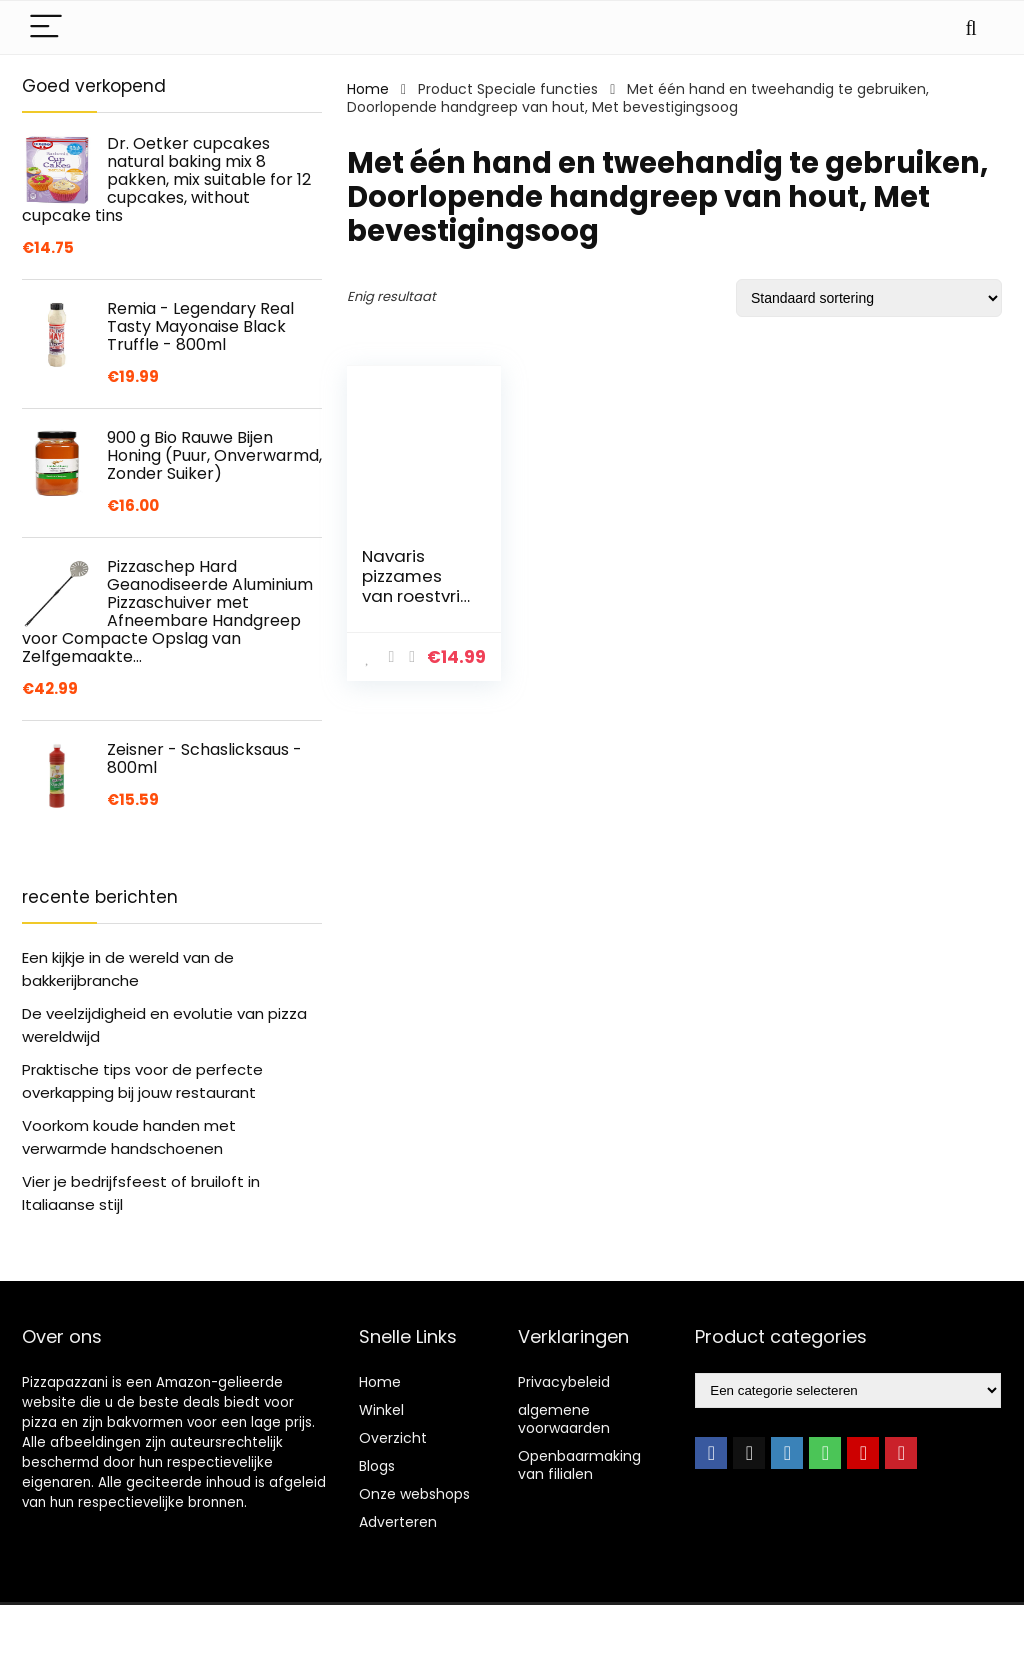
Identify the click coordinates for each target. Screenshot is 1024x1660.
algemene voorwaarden (564, 1419)
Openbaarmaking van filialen (579, 1465)
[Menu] (46, 27)
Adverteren (398, 1522)
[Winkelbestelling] (869, 298)
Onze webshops (414, 1494)
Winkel (381, 1410)
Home (368, 89)
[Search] (971, 27)
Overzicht (393, 1438)
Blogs (377, 1466)
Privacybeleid (564, 1382)
